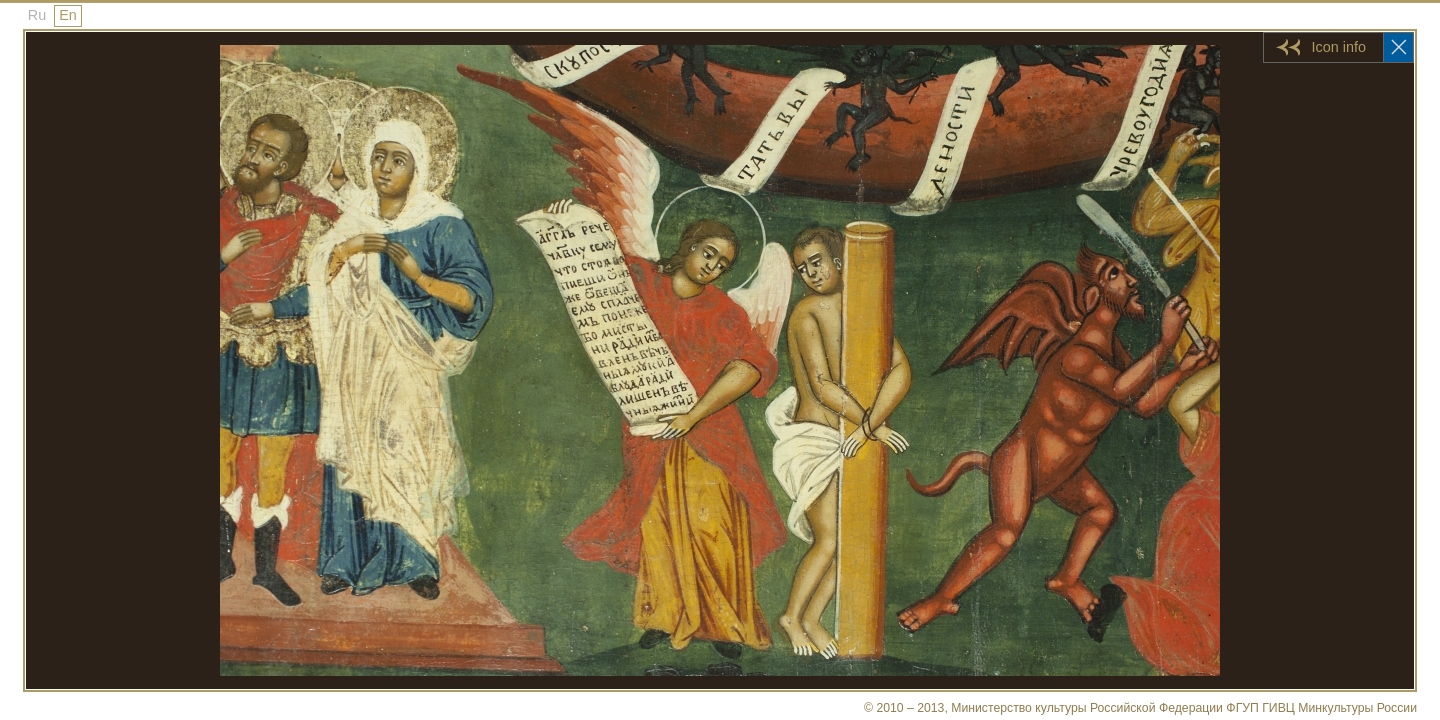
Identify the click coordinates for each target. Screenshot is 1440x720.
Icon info (1339, 47)
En (68, 15)
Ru (37, 15)
